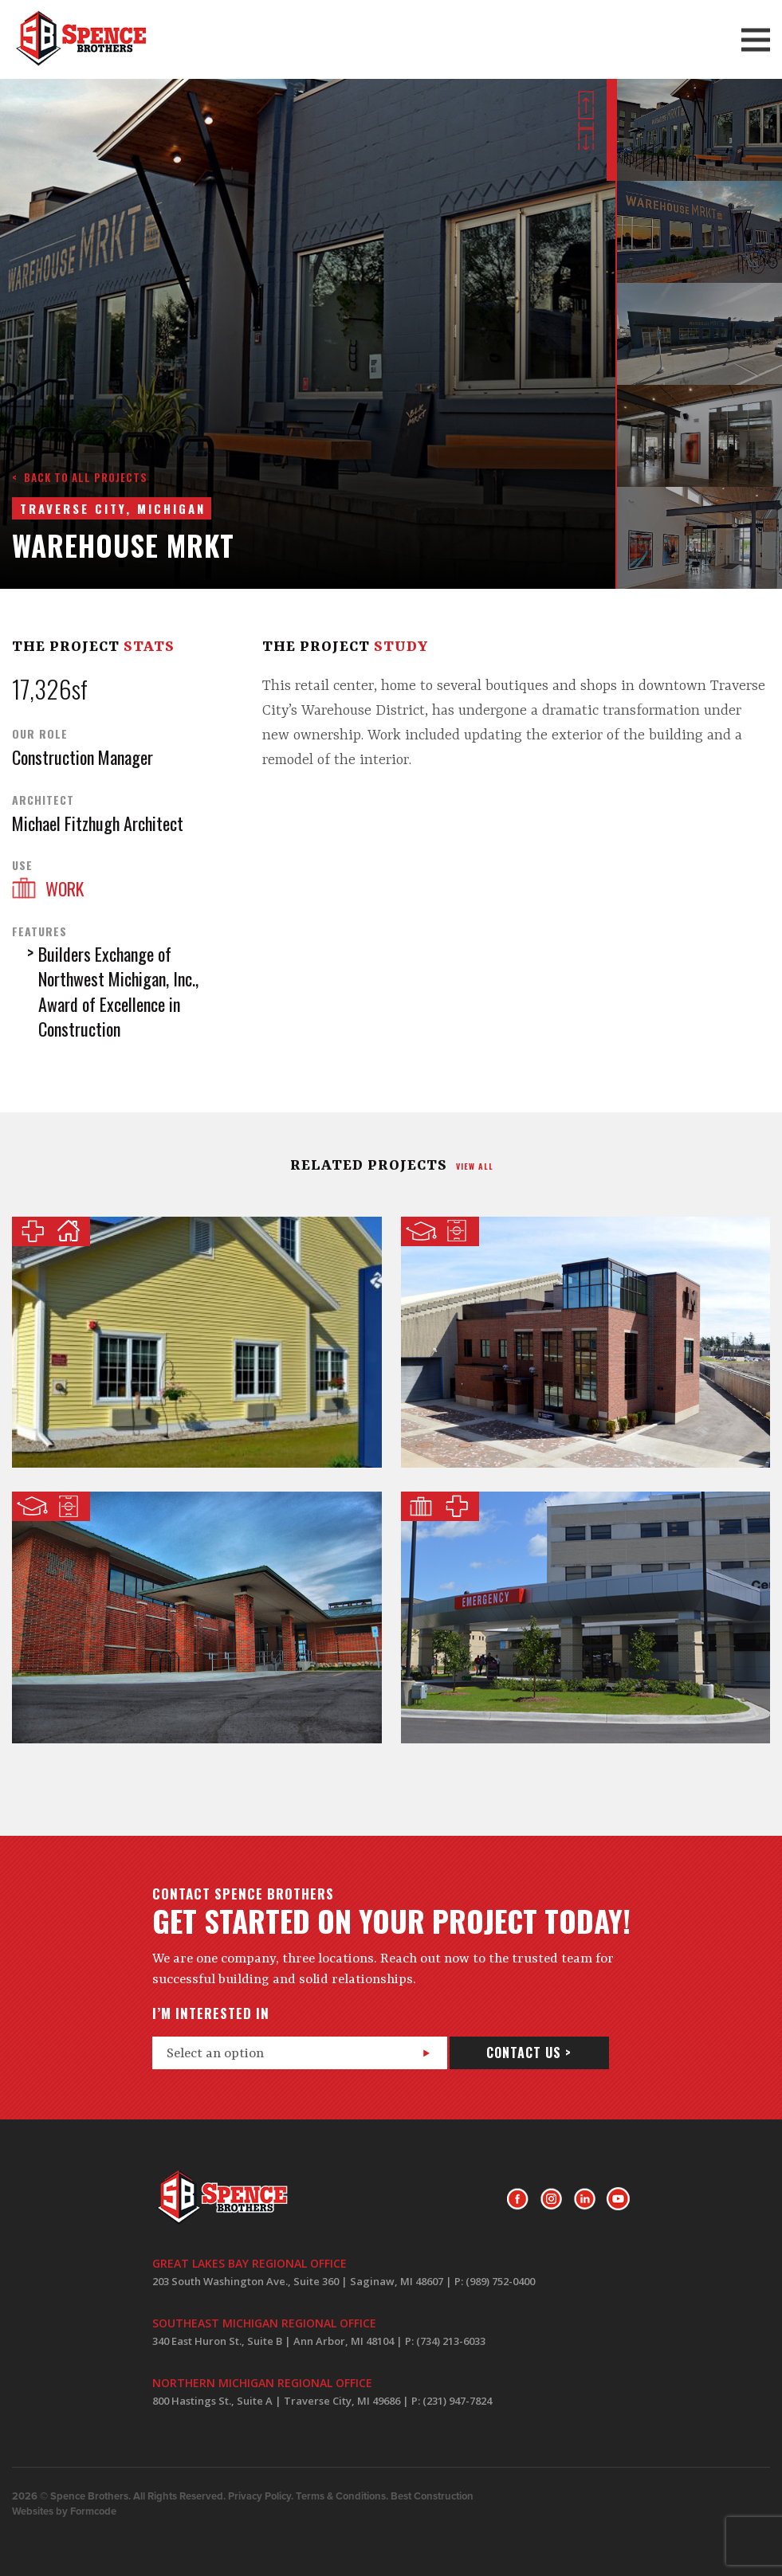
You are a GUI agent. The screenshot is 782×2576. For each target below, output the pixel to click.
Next (586, 136)
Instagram (551, 2199)
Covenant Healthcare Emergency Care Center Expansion (586, 1617)
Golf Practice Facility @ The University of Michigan (197, 1617)
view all (474, 1166)
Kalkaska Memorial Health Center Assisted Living (197, 1342)
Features (39, 931)
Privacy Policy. (260, 2496)
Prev (586, 105)
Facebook (517, 2199)
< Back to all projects (79, 477)
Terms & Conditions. (342, 2496)
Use (22, 865)
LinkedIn (584, 2199)
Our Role (40, 734)
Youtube (618, 2199)
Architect (43, 800)
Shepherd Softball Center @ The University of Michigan (586, 1342)
